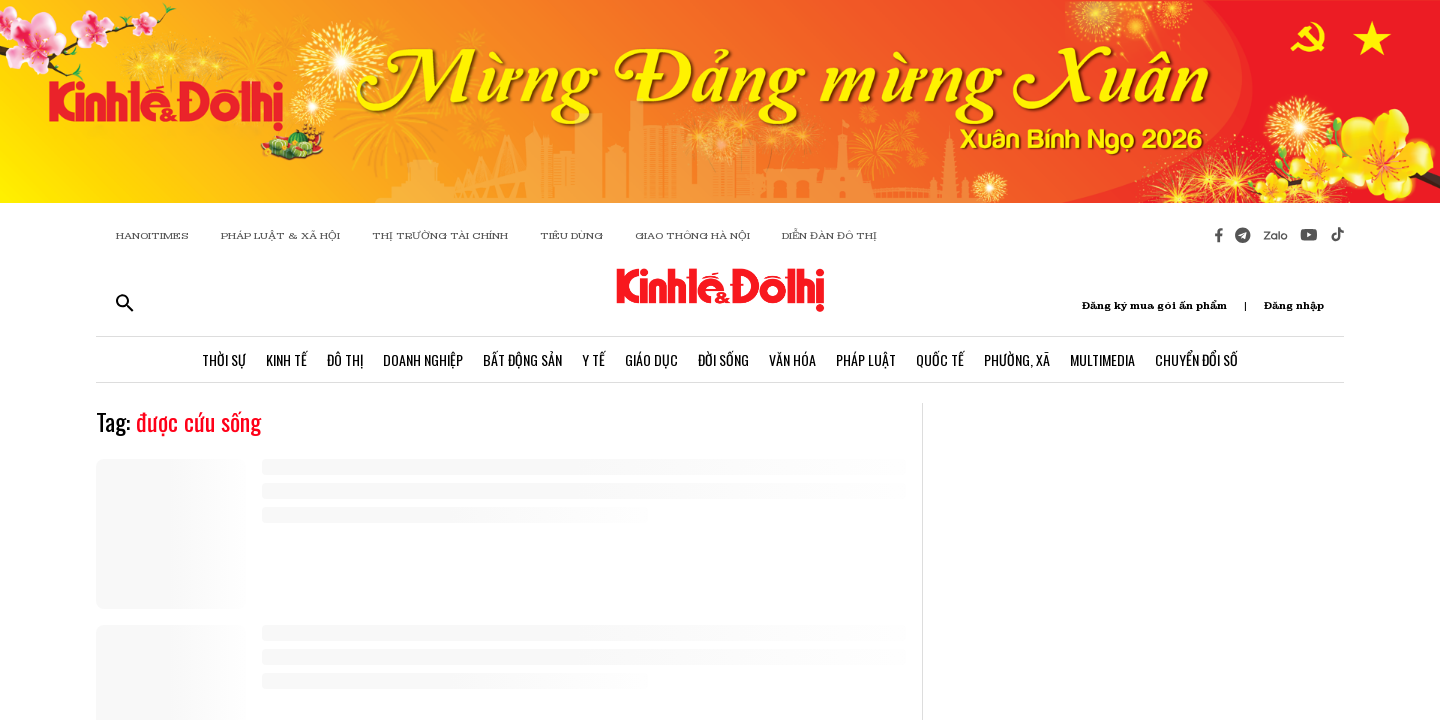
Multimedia (1102, 359)
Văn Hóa (792, 359)
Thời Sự (224, 359)
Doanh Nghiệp (423, 359)
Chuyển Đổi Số (1196, 359)
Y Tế (593, 359)
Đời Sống (723, 359)
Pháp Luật (866, 359)
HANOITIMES (152, 235)
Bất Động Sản (522, 359)
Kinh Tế (286, 359)
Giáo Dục (651, 359)
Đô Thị (345, 359)
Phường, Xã (1017, 359)
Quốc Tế (940, 359)
